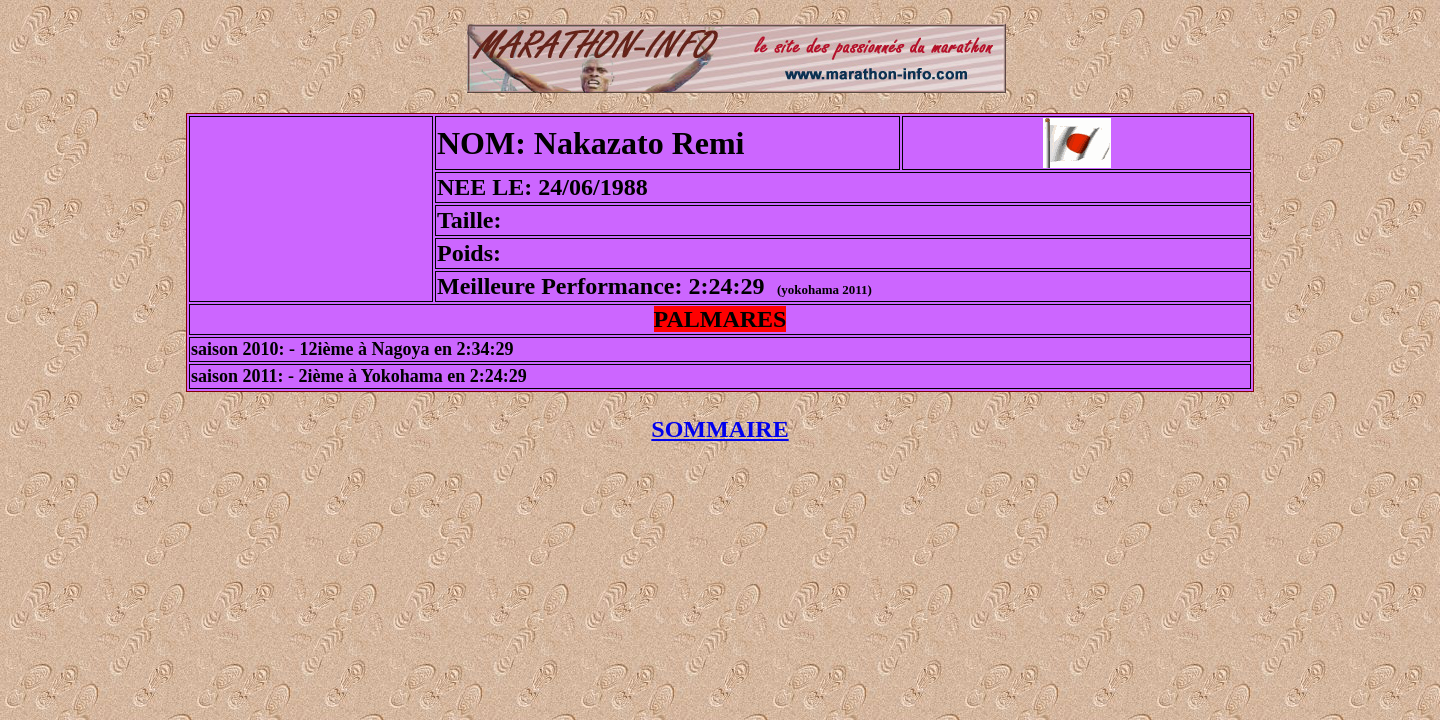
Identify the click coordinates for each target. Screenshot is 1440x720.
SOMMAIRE (719, 429)
